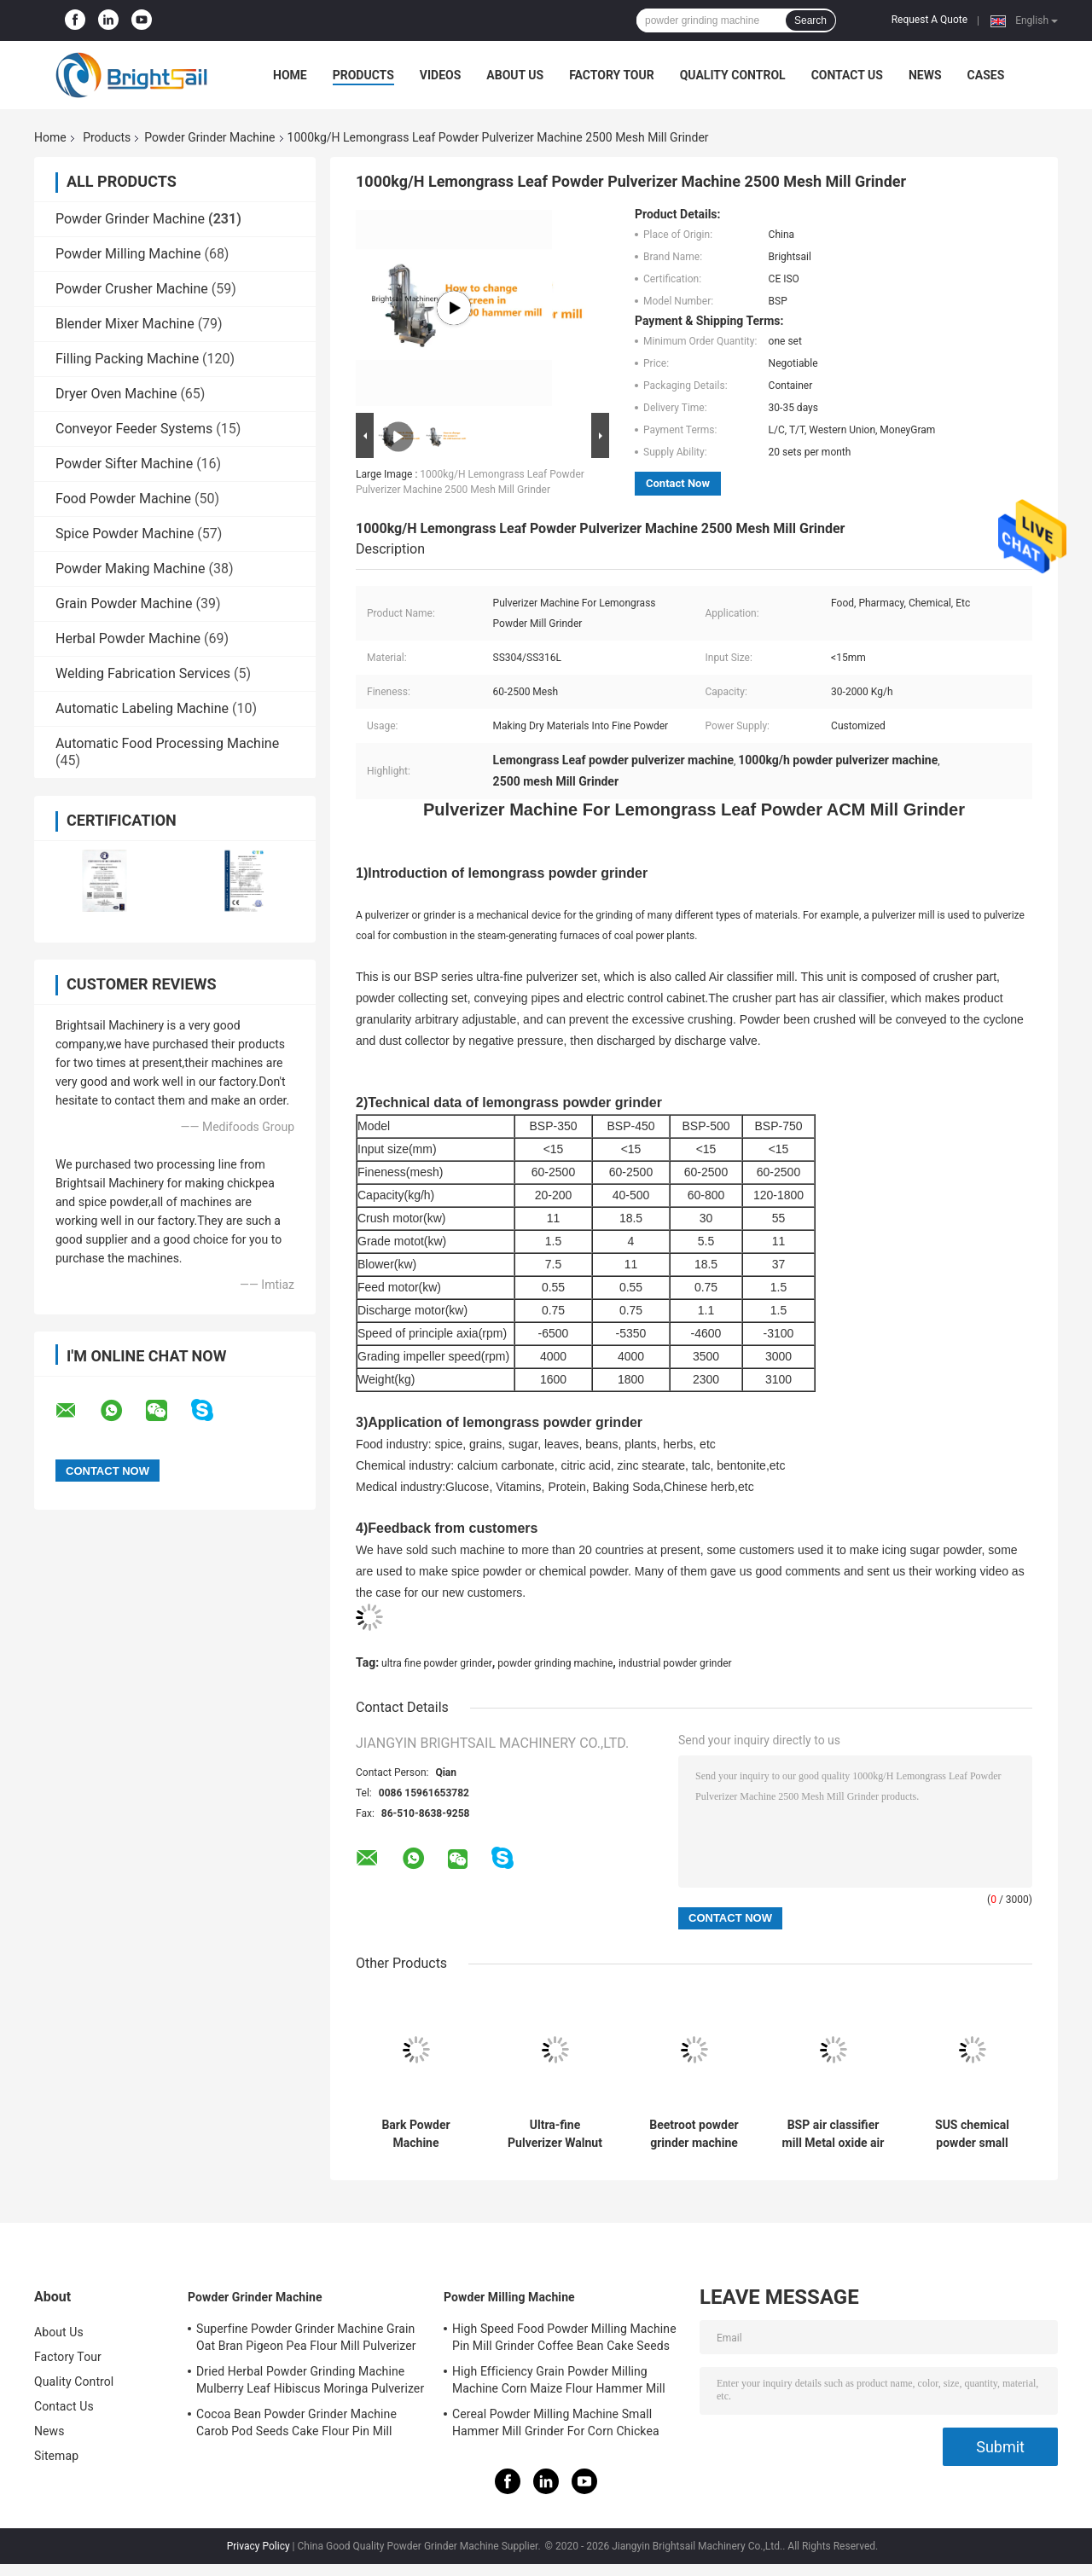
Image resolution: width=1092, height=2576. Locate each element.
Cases (986, 75)
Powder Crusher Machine (131, 289)
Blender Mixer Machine (125, 324)
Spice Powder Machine (124, 533)
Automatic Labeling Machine (142, 708)
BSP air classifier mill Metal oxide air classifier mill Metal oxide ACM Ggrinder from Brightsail (833, 2134)
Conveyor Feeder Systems (133, 429)
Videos (441, 75)
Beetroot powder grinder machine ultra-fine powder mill (694, 2134)
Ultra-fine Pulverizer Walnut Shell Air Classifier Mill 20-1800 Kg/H (554, 2134)
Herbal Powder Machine (127, 638)
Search (810, 20)
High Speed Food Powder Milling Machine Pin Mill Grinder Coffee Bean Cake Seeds (564, 2337)
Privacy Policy (258, 2546)
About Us (514, 75)
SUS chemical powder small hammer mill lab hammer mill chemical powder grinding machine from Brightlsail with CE (972, 2134)
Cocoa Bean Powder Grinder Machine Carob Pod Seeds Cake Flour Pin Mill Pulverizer (296, 2425)
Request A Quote (929, 20)
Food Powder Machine (123, 498)
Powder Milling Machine (127, 254)
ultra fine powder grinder (436, 1663)
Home (290, 75)
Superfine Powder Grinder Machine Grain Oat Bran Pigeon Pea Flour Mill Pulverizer (306, 2337)
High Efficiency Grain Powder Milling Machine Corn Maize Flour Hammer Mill (558, 2379)
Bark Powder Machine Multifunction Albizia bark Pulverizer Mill (416, 2134)
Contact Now (678, 483)
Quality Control (733, 75)
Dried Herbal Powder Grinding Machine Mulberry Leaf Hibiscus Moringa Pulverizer (310, 2379)
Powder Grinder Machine (209, 137)
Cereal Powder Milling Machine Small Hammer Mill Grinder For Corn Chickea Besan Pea (555, 2425)
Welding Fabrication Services (142, 673)
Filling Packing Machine (127, 359)
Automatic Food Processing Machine (167, 743)
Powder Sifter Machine (124, 463)
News (925, 75)
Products (363, 75)
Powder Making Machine (130, 568)
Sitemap (56, 2456)
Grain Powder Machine (124, 603)
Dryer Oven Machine (116, 394)
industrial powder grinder (675, 1663)
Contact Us (847, 75)
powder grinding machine (555, 1663)
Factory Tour (611, 75)
